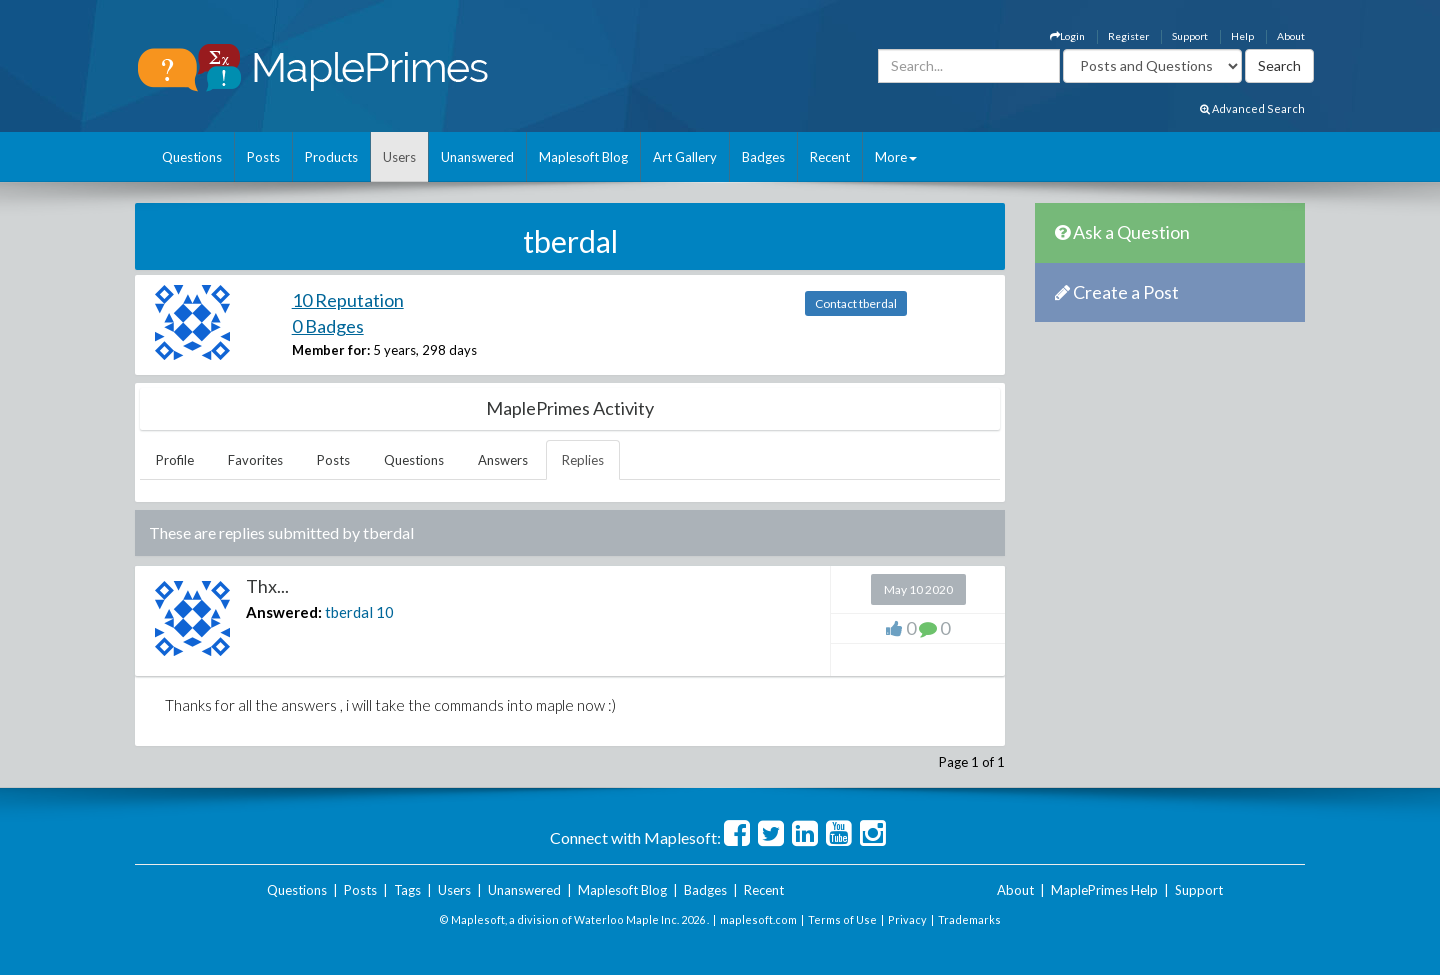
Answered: (284, 612)
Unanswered (477, 157)
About (1291, 36)
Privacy (907, 919)
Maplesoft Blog (583, 157)
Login (1067, 36)
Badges (763, 157)
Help (1242, 36)
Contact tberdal (856, 303)
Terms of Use (842, 919)
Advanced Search (1252, 108)
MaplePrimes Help (1104, 890)
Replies (583, 460)
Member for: (331, 350)
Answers (503, 460)
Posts (263, 157)
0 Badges (328, 326)
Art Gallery (685, 157)
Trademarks (969, 919)
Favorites (255, 460)
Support (1190, 36)
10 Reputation (348, 300)
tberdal (349, 612)
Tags (407, 890)
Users (399, 157)
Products (331, 157)
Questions (192, 157)
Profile (175, 460)
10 (385, 612)
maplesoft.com (758, 919)
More (896, 157)
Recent (830, 157)
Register (1128, 36)
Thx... (267, 586)
